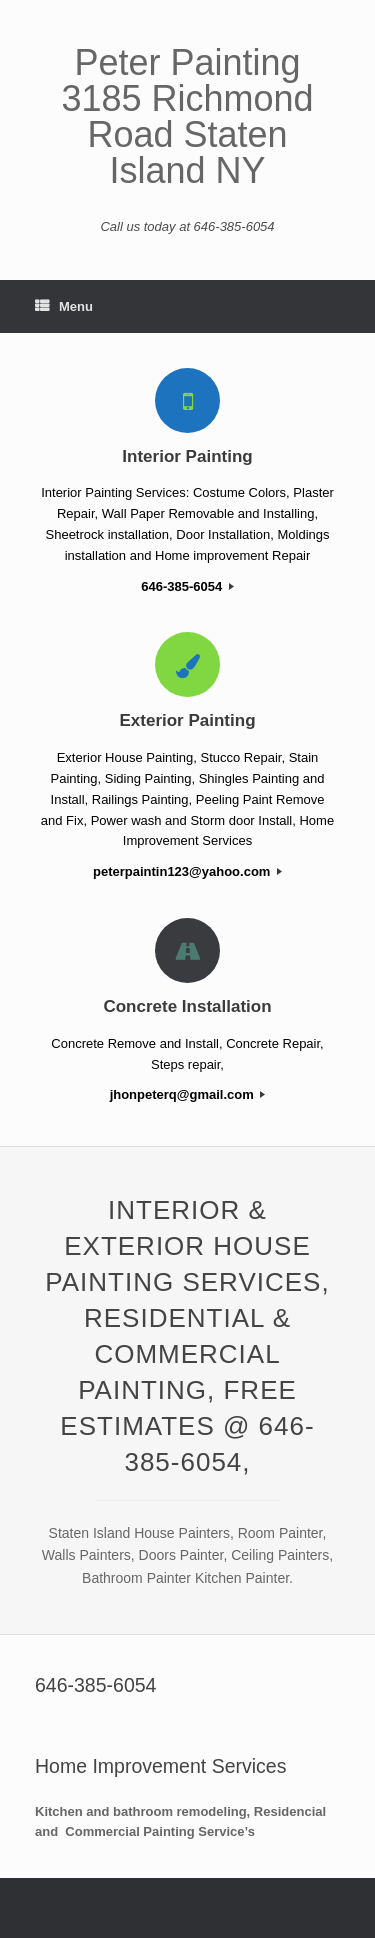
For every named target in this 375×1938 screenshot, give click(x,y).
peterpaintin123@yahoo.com (187, 871)
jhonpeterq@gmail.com (188, 1094)
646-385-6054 (187, 586)
